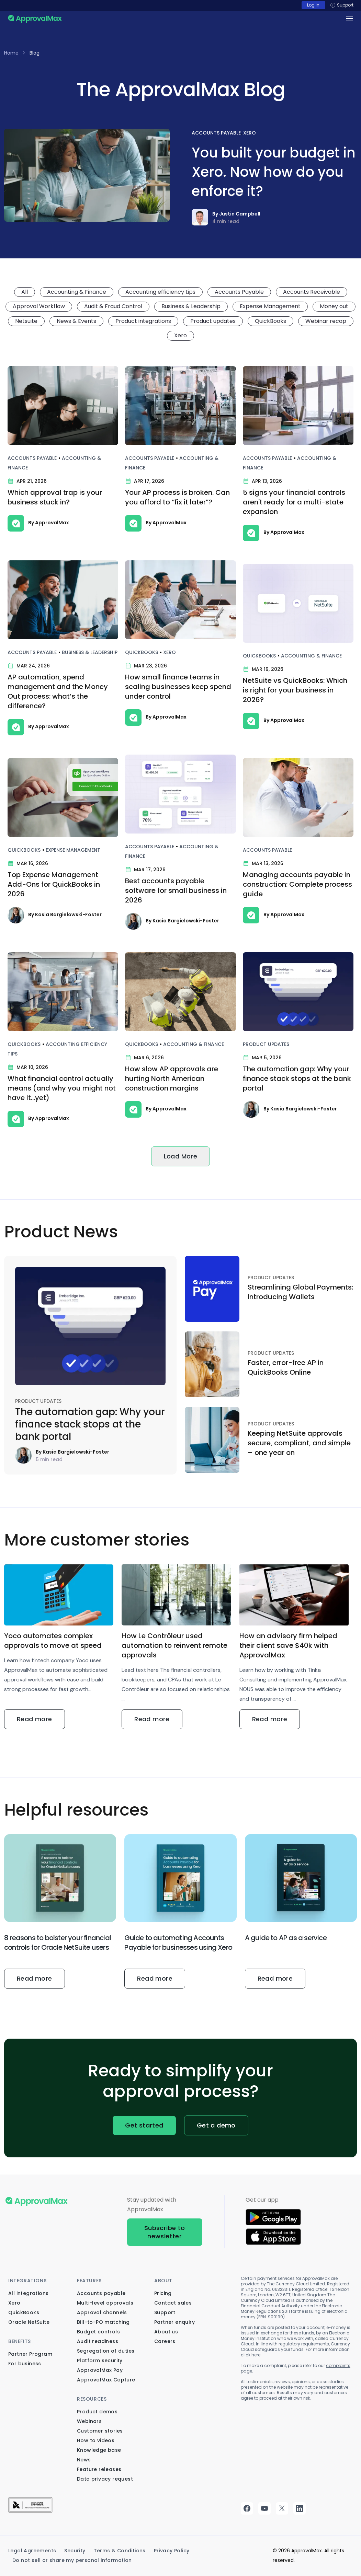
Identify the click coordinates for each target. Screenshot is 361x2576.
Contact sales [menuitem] (173, 2302)
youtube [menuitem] (264, 2508)
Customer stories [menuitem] (100, 2430)
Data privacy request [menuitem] (105, 2478)
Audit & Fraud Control (113, 306)
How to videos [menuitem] (95, 2440)
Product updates (213, 321)
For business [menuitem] (24, 2363)
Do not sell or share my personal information (72, 2560)
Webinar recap (325, 321)
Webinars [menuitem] (89, 2421)
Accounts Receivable (311, 292)
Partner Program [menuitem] (30, 2354)
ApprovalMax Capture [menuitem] (106, 2379)
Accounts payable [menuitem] (101, 2293)
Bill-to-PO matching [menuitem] (103, 2322)
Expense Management (270, 306)
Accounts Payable (216, 132)
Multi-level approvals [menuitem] (105, 2302)
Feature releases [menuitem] (99, 2469)
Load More (181, 1156)
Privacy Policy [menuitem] (172, 2550)
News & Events (76, 321)
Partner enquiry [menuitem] (174, 2322)
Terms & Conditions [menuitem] (120, 2550)
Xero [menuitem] (14, 2302)
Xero (249, 132)
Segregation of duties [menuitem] (105, 2350)
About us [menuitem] (166, 2331)
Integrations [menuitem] (27, 2280)
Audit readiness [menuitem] (97, 2341)
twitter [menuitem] (282, 2508)
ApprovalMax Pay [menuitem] (100, 2370)
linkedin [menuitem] (299, 2508)
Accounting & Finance (76, 292)
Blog (35, 52)
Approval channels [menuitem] (102, 2312)
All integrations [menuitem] (28, 2293)
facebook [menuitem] (247, 2508)
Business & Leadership (191, 306)
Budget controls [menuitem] (98, 2331)
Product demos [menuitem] (97, 2411)
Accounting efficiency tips (160, 292)
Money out (334, 306)
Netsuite (26, 321)
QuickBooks (270, 321)
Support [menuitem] (165, 2312)
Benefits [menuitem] (19, 2341)
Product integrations (143, 321)
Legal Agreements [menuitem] (32, 2550)
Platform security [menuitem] (100, 2360)
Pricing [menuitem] (163, 2293)
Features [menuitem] (89, 2280)
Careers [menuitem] (165, 2341)
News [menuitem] (84, 2459)
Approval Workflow (39, 306)
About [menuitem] (163, 2280)
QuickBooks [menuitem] (23, 2312)
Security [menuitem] (74, 2550)
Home (11, 52)
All (24, 292)
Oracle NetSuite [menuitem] (28, 2322)
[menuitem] (30, 2510)
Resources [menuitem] (91, 2399)
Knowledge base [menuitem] (99, 2450)
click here (250, 2355)
